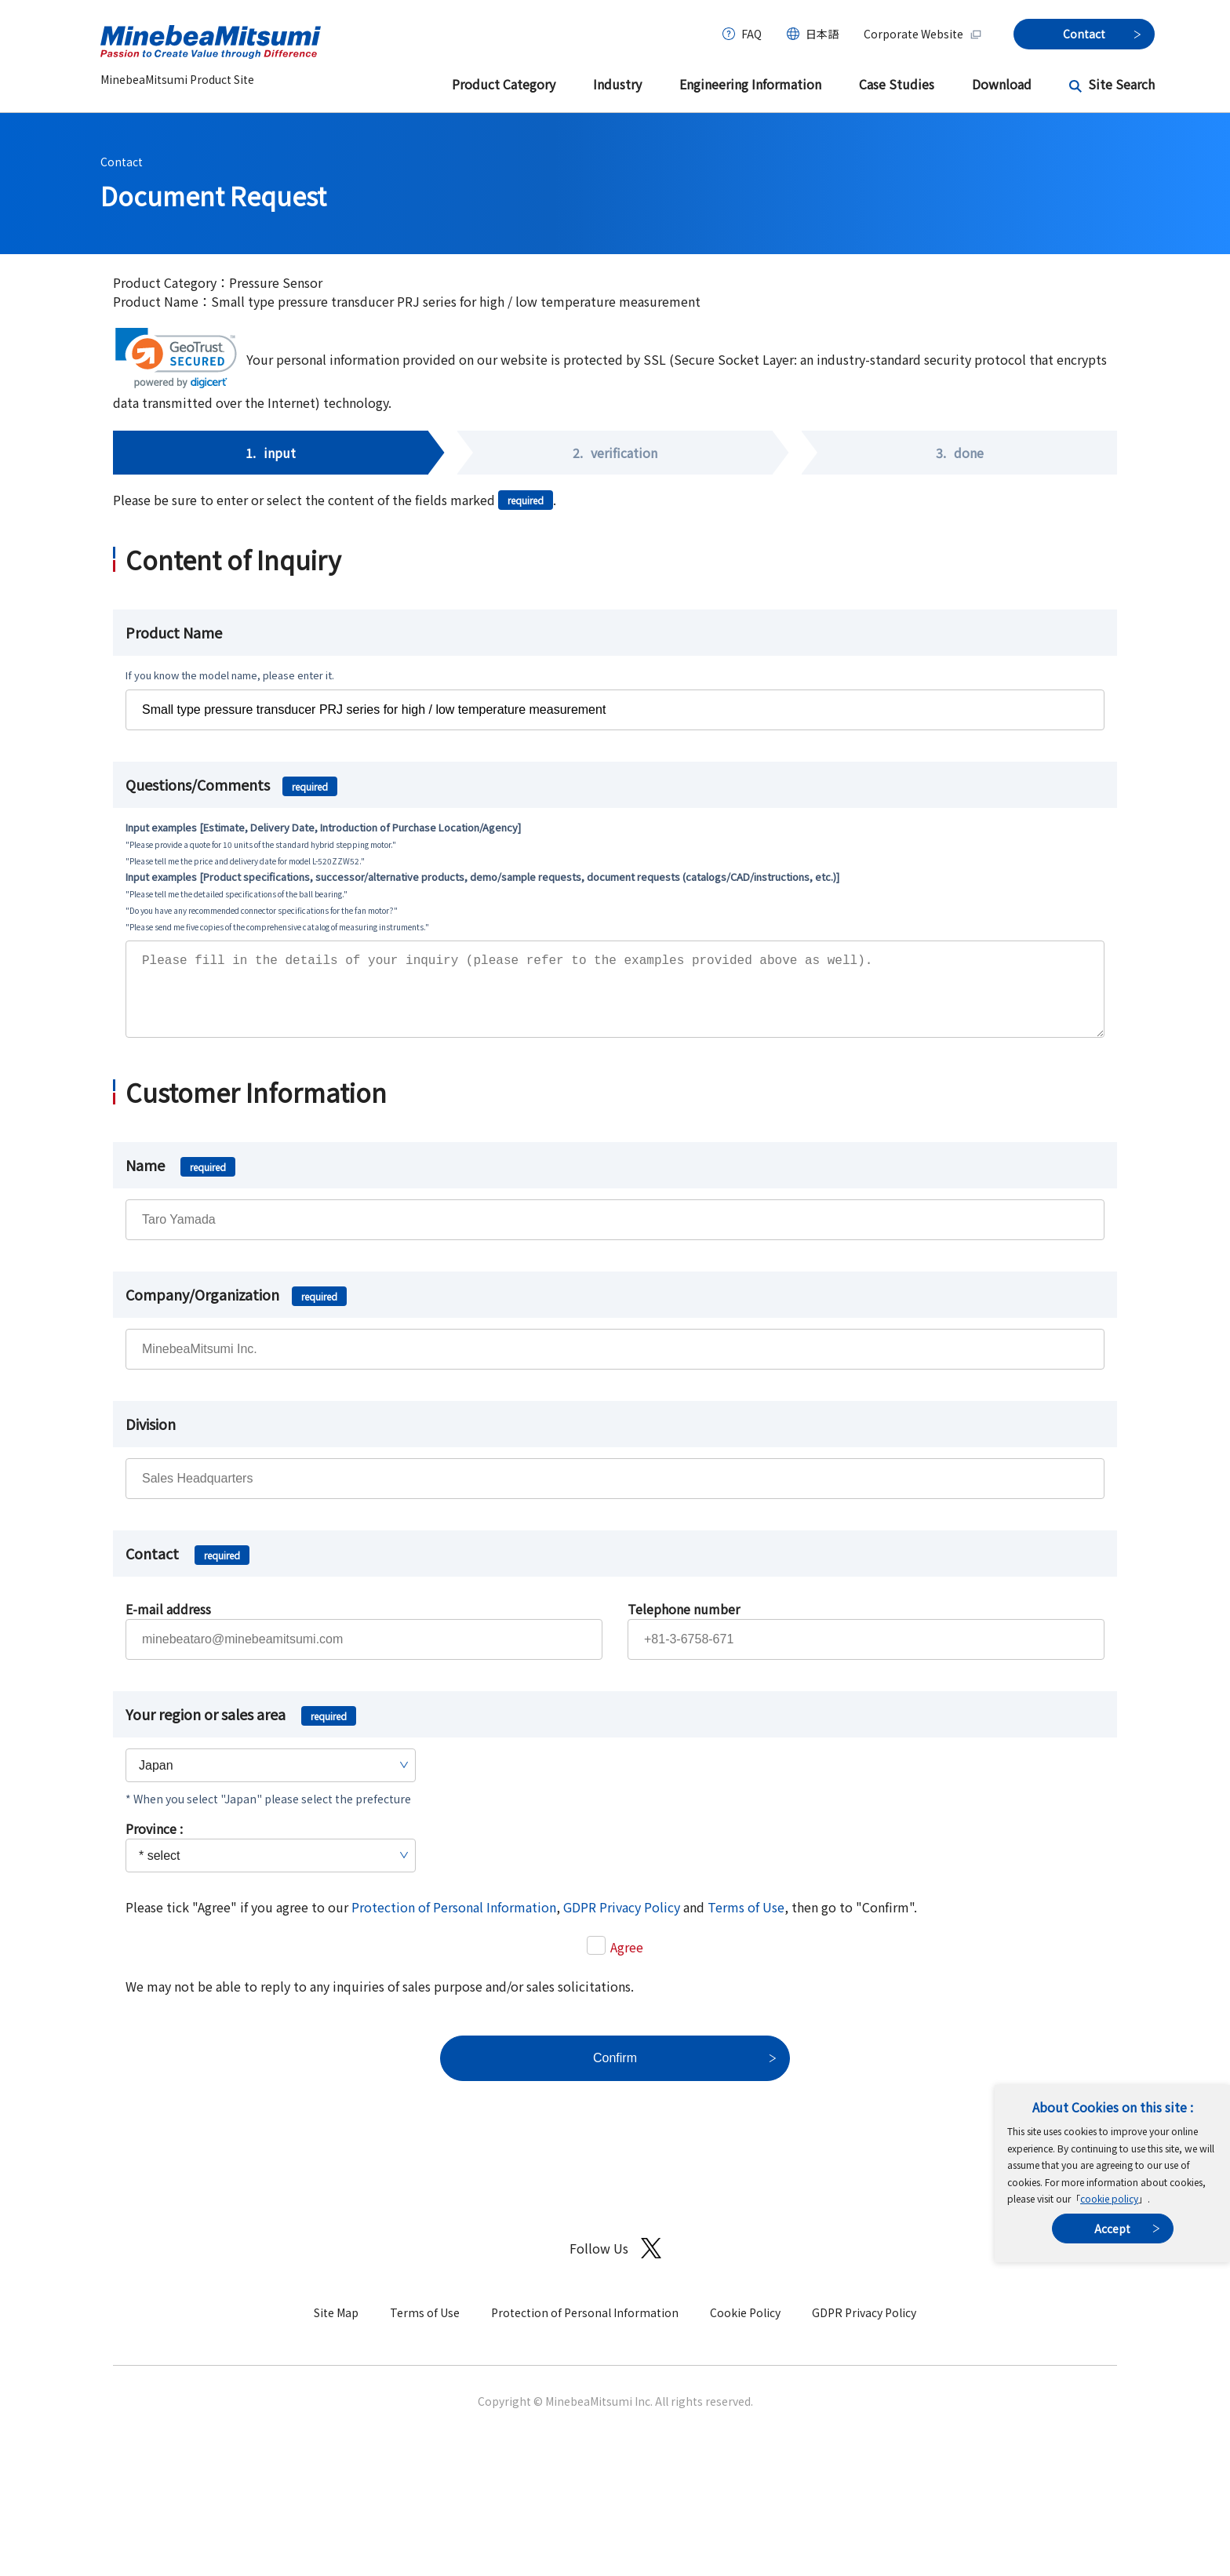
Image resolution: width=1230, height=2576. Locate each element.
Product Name (174, 632)
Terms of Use (746, 1922)
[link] (176, 358)
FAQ (751, 34)
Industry (617, 84)
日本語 (822, 34)
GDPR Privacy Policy (621, 1922)
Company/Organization (236, 1310)
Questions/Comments (231, 784)
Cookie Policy (745, 2328)
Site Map (336, 2328)
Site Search (1121, 84)
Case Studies (896, 84)
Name (180, 1180)
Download (1002, 84)
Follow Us (615, 2264)
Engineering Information (750, 84)
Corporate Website (923, 34)
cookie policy (1109, 2198)
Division (151, 1439)
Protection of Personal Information (453, 1922)
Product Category (503, 84)
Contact (121, 161)
